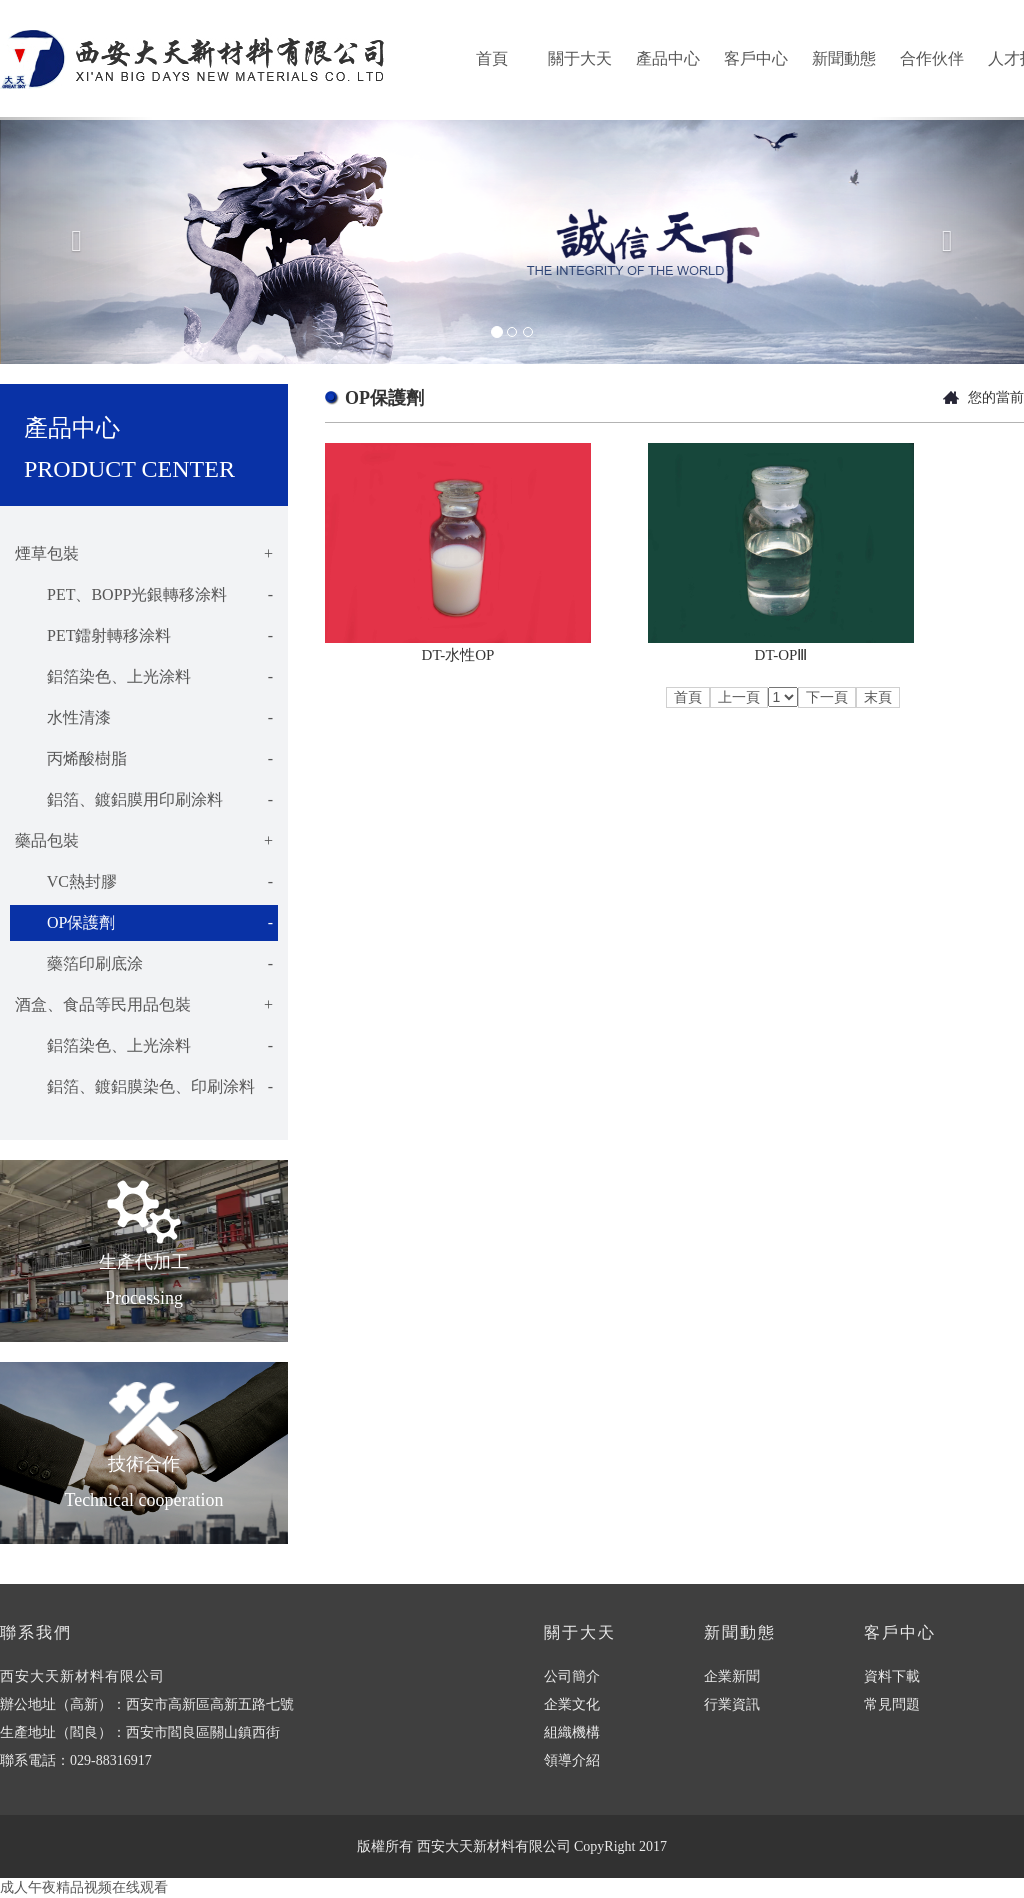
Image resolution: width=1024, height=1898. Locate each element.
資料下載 (892, 1676)
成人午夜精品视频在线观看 (84, 1887)
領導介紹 (572, 1760)
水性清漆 (144, 718)
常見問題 (892, 1704)
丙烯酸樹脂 (144, 759)
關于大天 (580, 58)
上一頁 (739, 697)
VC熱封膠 (144, 882)
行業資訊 (732, 1704)
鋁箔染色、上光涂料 (144, 677)
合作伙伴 (932, 58)
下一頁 (827, 697)
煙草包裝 (144, 554)
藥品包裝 (144, 841)
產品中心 (668, 58)
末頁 (878, 697)
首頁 (492, 58)
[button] (77, 240)
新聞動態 (844, 58)
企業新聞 (732, 1676)
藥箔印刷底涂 (144, 964)
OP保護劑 (144, 923)
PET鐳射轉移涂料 (144, 636)
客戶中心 (756, 58)
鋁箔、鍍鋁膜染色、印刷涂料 (144, 1087)
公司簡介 (572, 1676)
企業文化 (572, 1704)
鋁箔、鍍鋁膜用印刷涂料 (144, 800)
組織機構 (572, 1732)
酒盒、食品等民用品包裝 (144, 1005)
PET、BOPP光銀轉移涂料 (144, 595)
